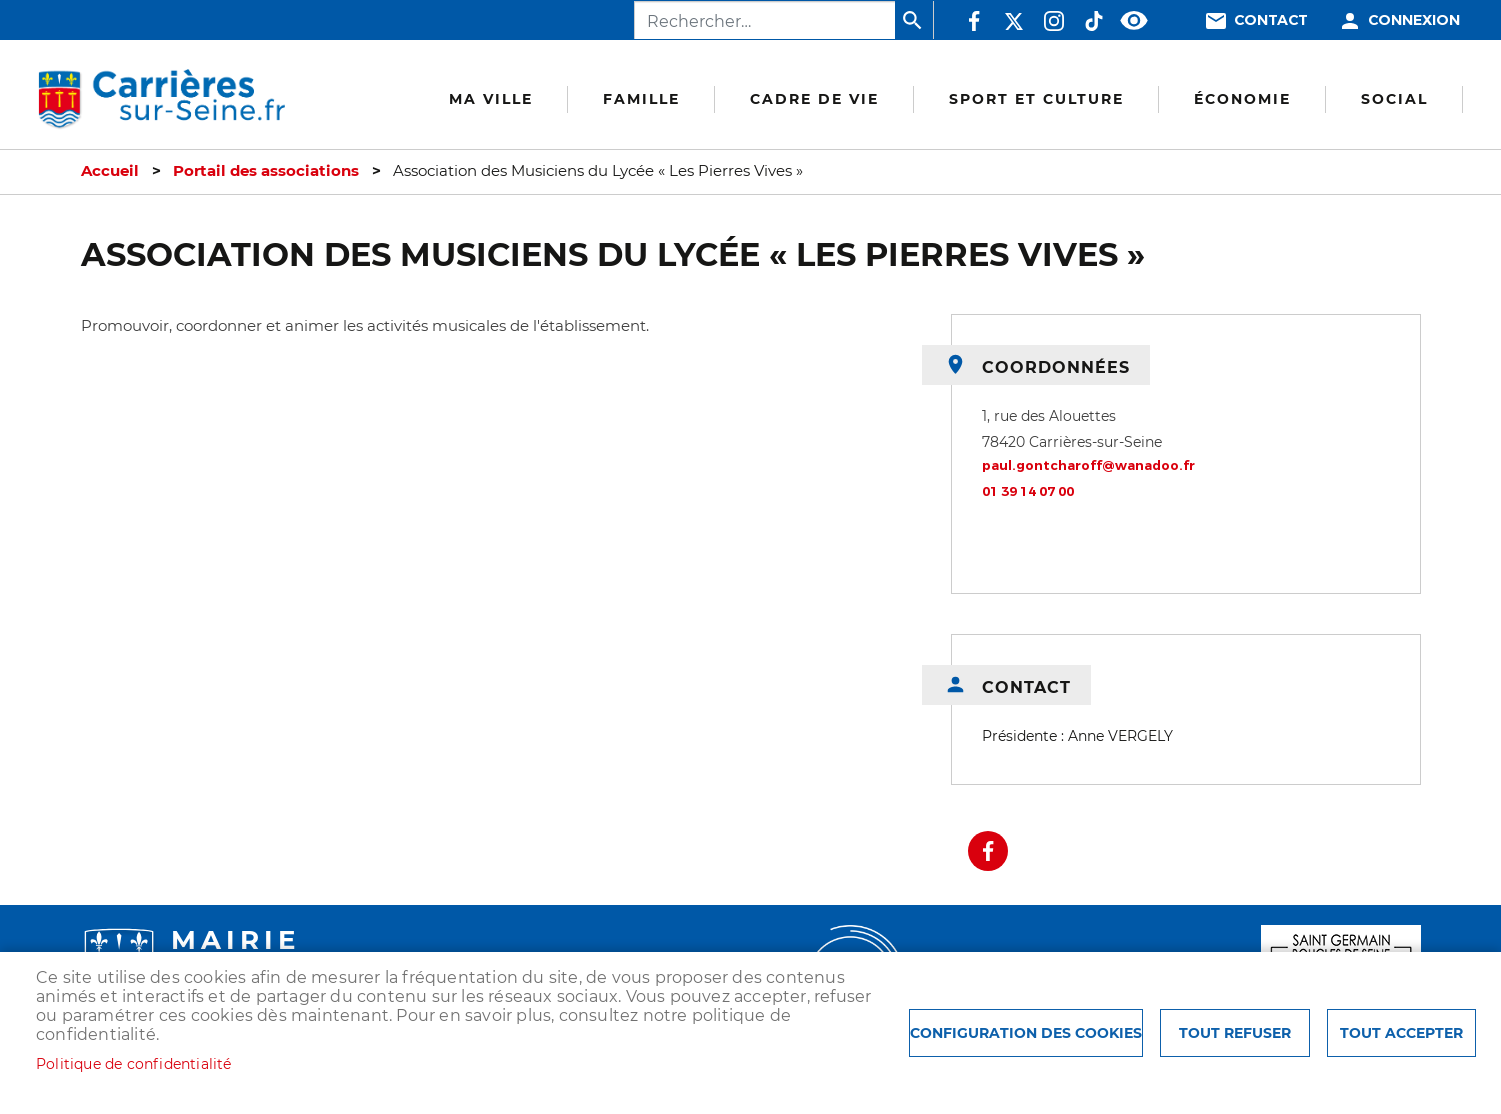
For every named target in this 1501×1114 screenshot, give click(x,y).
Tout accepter (1401, 1033)
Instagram (1054, 21)
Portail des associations (266, 171)
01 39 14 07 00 (1028, 491)
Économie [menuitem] (1242, 99)
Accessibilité (1134, 21)
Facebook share (988, 851)
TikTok (1094, 21)
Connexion (1414, 20)
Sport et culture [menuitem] (1036, 99)
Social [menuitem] (1394, 99)
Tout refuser (1235, 1033)
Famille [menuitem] (641, 99)
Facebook (974, 21)
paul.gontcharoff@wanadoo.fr (1088, 465)
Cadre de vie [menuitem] (814, 99)
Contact (1271, 20)
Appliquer (914, 20)
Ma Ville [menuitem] (491, 99)
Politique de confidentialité (134, 1064)
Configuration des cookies (1026, 1033)
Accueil (110, 171)
